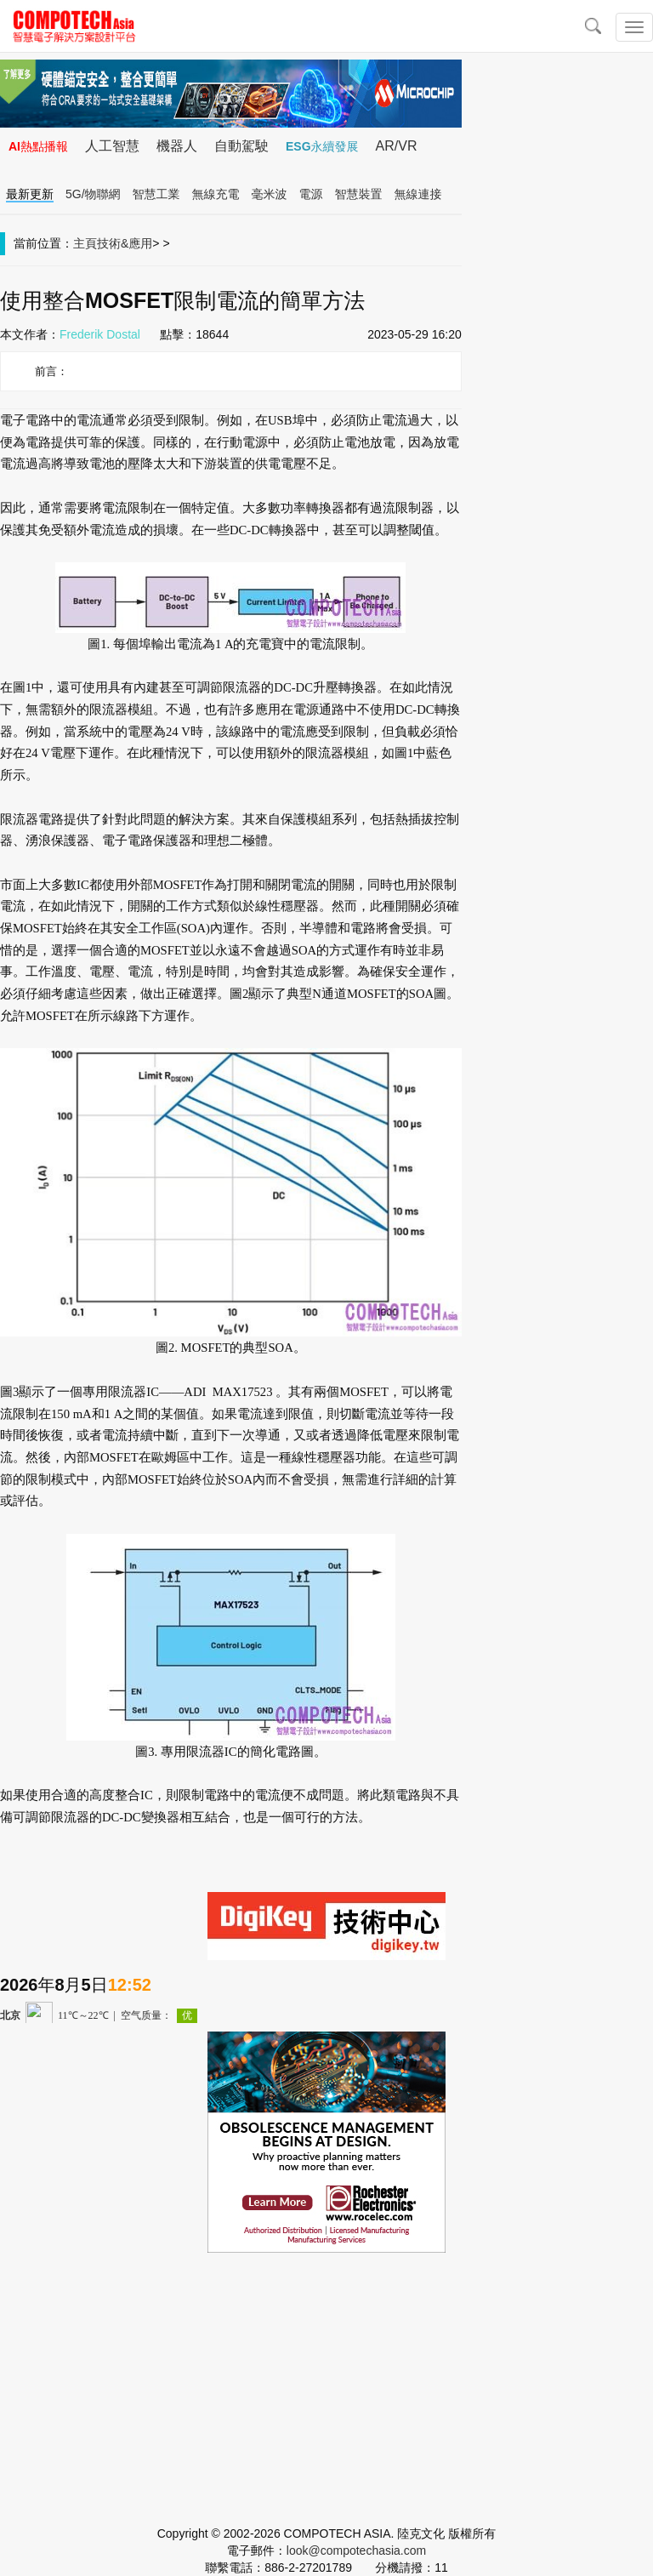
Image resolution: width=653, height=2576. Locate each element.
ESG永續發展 (322, 146)
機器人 (176, 146)
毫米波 (269, 194)
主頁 (85, 243)
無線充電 (216, 194)
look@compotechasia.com (356, 2550)
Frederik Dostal (100, 334)
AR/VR (396, 146)
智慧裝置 (359, 194)
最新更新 (30, 194)
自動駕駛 (241, 146)
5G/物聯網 (93, 194)
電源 (311, 194)
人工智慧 (112, 146)
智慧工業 (156, 194)
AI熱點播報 (38, 146)
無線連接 (418, 194)
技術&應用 (124, 243)
